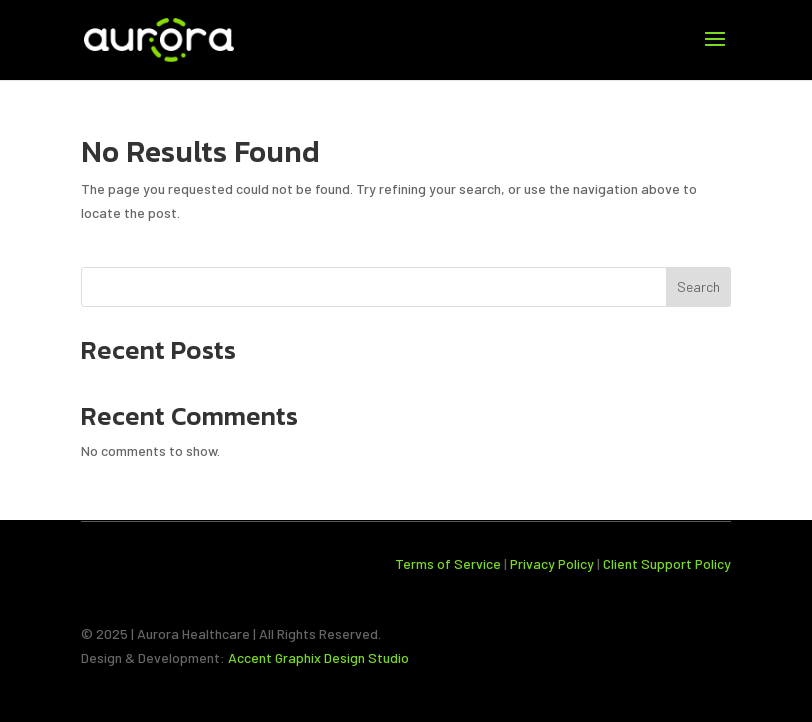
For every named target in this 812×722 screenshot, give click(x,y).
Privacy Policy (552, 563)
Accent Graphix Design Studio (318, 657)
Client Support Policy (667, 563)
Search (698, 286)
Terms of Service (448, 563)
